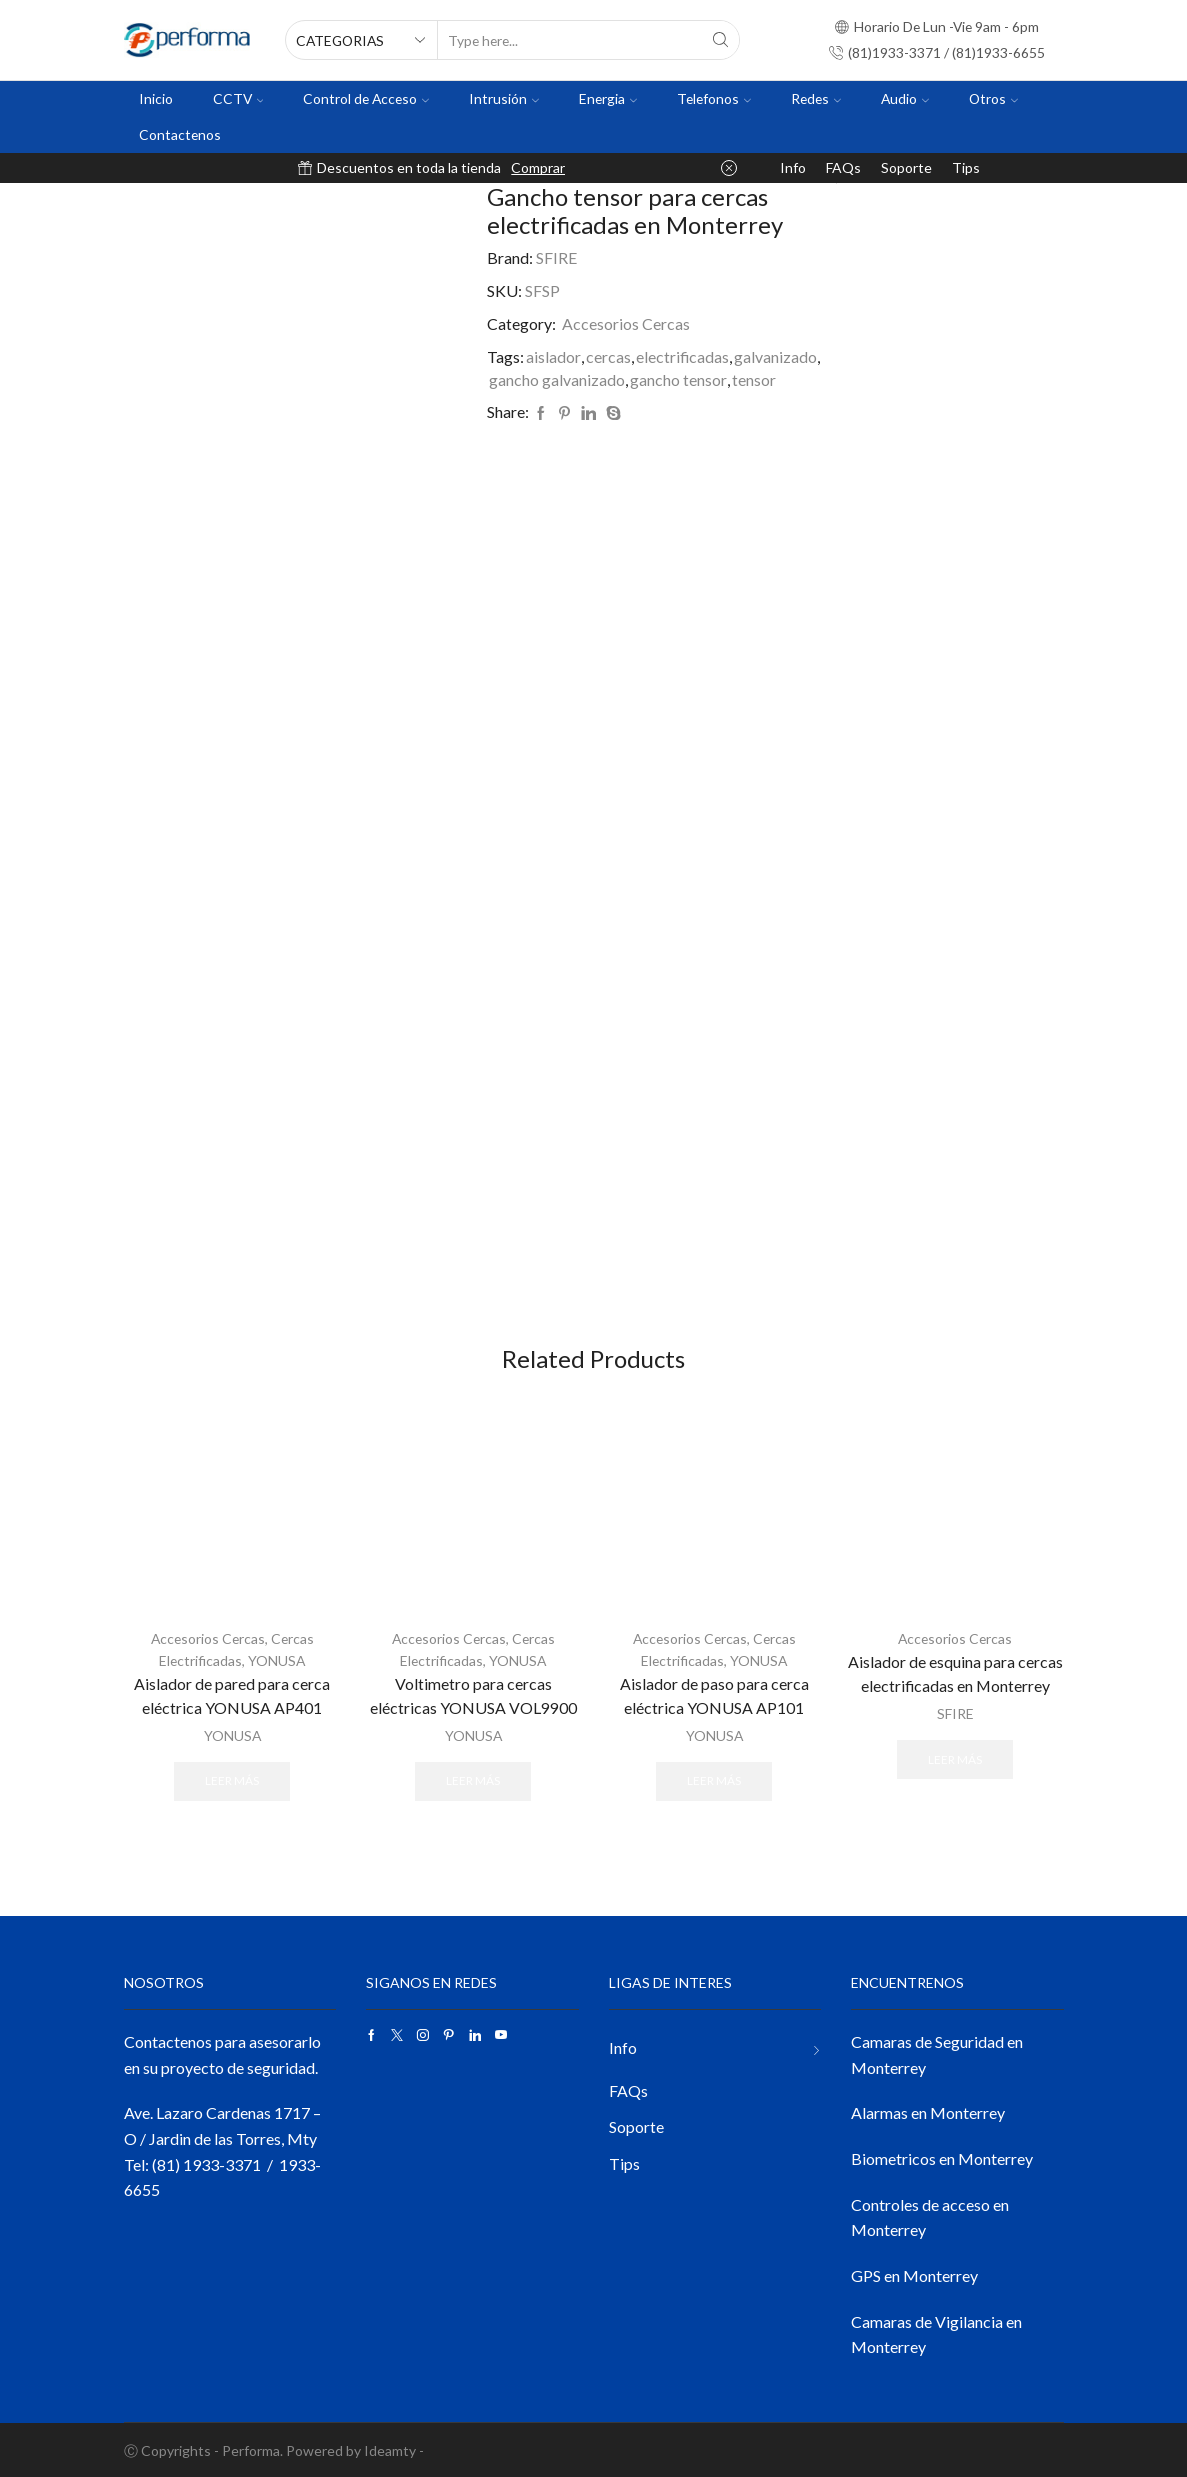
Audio (905, 98)
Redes (816, 98)
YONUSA (277, 1660)
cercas (608, 356)
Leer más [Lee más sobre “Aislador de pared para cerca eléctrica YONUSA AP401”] (232, 1779)
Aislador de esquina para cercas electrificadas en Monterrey (955, 1673)
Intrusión (504, 98)
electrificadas (682, 356)
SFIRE (556, 257)
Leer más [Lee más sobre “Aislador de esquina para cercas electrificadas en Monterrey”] (955, 1758)
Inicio (156, 98)
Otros (993, 98)
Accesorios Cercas (626, 323)
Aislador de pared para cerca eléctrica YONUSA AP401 (232, 1694)
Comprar (538, 167)
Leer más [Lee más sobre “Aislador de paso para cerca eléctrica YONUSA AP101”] (714, 1779)
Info (793, 167)
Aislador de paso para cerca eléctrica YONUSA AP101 (714, 1694)
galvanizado (775, 356)
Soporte (906, 167)
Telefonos (714, 98)
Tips (966, 167)
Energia (608, 98)
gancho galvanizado (557, 379)
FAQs (843, 167)
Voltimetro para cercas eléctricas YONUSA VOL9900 (473, 1694)
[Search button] (720, 40)
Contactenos (180, 134)
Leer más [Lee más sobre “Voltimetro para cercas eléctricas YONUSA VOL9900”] (473, 1779)
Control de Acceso (366, 98)
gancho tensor (678, 379)
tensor (754, 379)
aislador (553, 356)
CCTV (238, 98)
